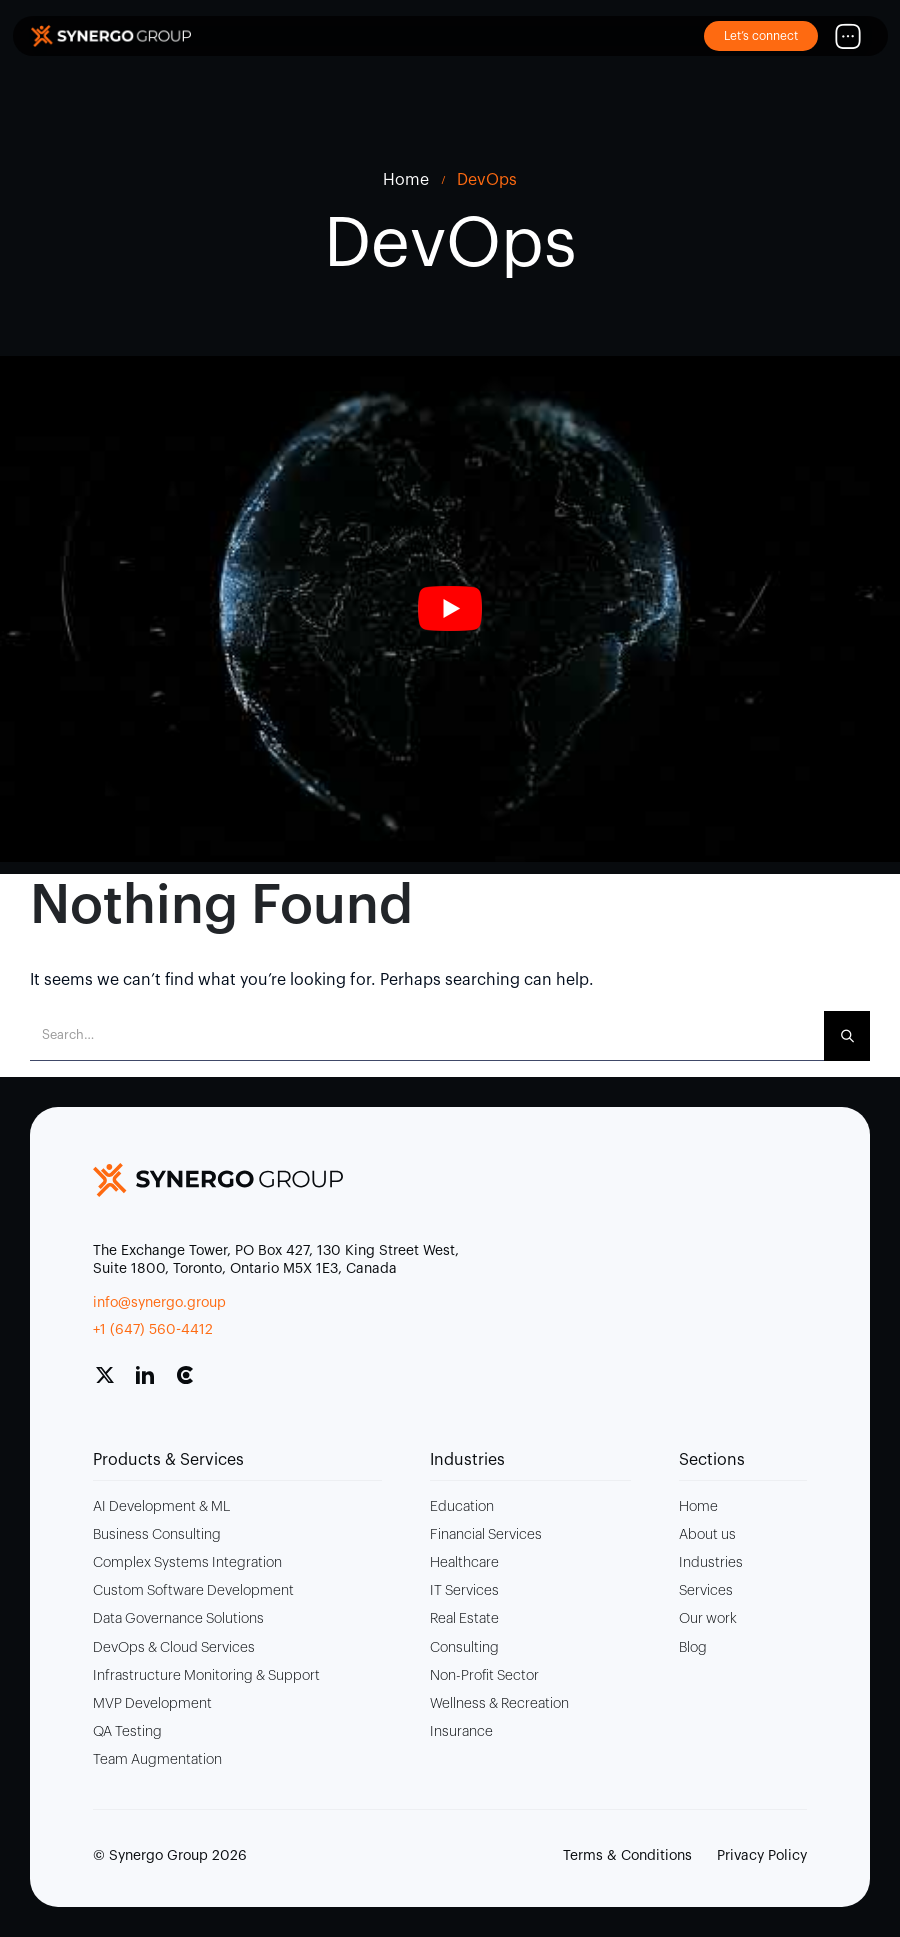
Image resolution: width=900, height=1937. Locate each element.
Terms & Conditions (627, 1856)
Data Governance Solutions (178, 1619)
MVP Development (152, 1704)
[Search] (847, 1036)
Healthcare (464, 1563)
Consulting (464, 1648)
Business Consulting (157, 1535)
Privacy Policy (762, 1856)
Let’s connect (761, 36)
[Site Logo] (111, 35)
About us (707, 1535)
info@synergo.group (159, 1303)
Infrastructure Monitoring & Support (206, 1676)
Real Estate (464, 1619)
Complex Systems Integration (187, 1563)
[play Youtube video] (450, 609)
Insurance (461, 1732)
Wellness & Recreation (499, 1704)
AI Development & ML (161, 1507)
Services (706, 1591)
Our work (708, 1619)
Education (462, 1507)
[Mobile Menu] (848, 36)
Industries (711, 1563)
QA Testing (127, 1732)
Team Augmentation (157, 1760)
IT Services (464, 1591)
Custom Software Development (193, 1591)
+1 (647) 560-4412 (153, 1330)
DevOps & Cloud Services (174, 1648)
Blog (693, 1648)
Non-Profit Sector (484, 1676)
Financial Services (486, 1535)
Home (698, 1507)
